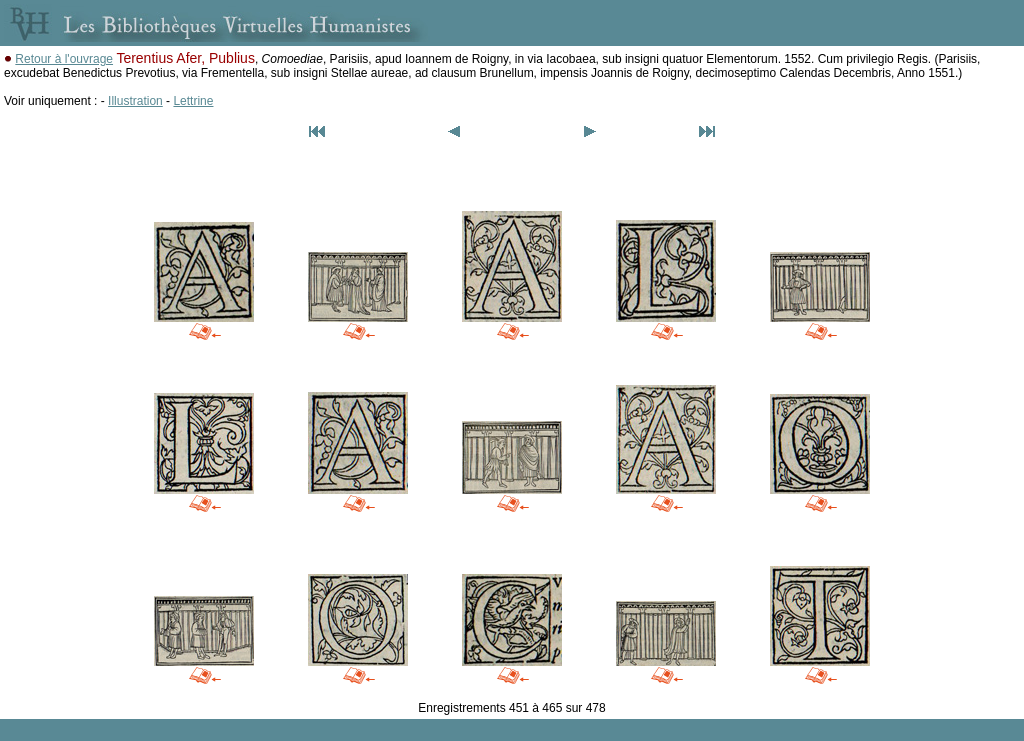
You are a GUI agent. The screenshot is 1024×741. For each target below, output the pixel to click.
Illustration (135, 101)
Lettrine (193, 101)
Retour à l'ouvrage (64, 59)
